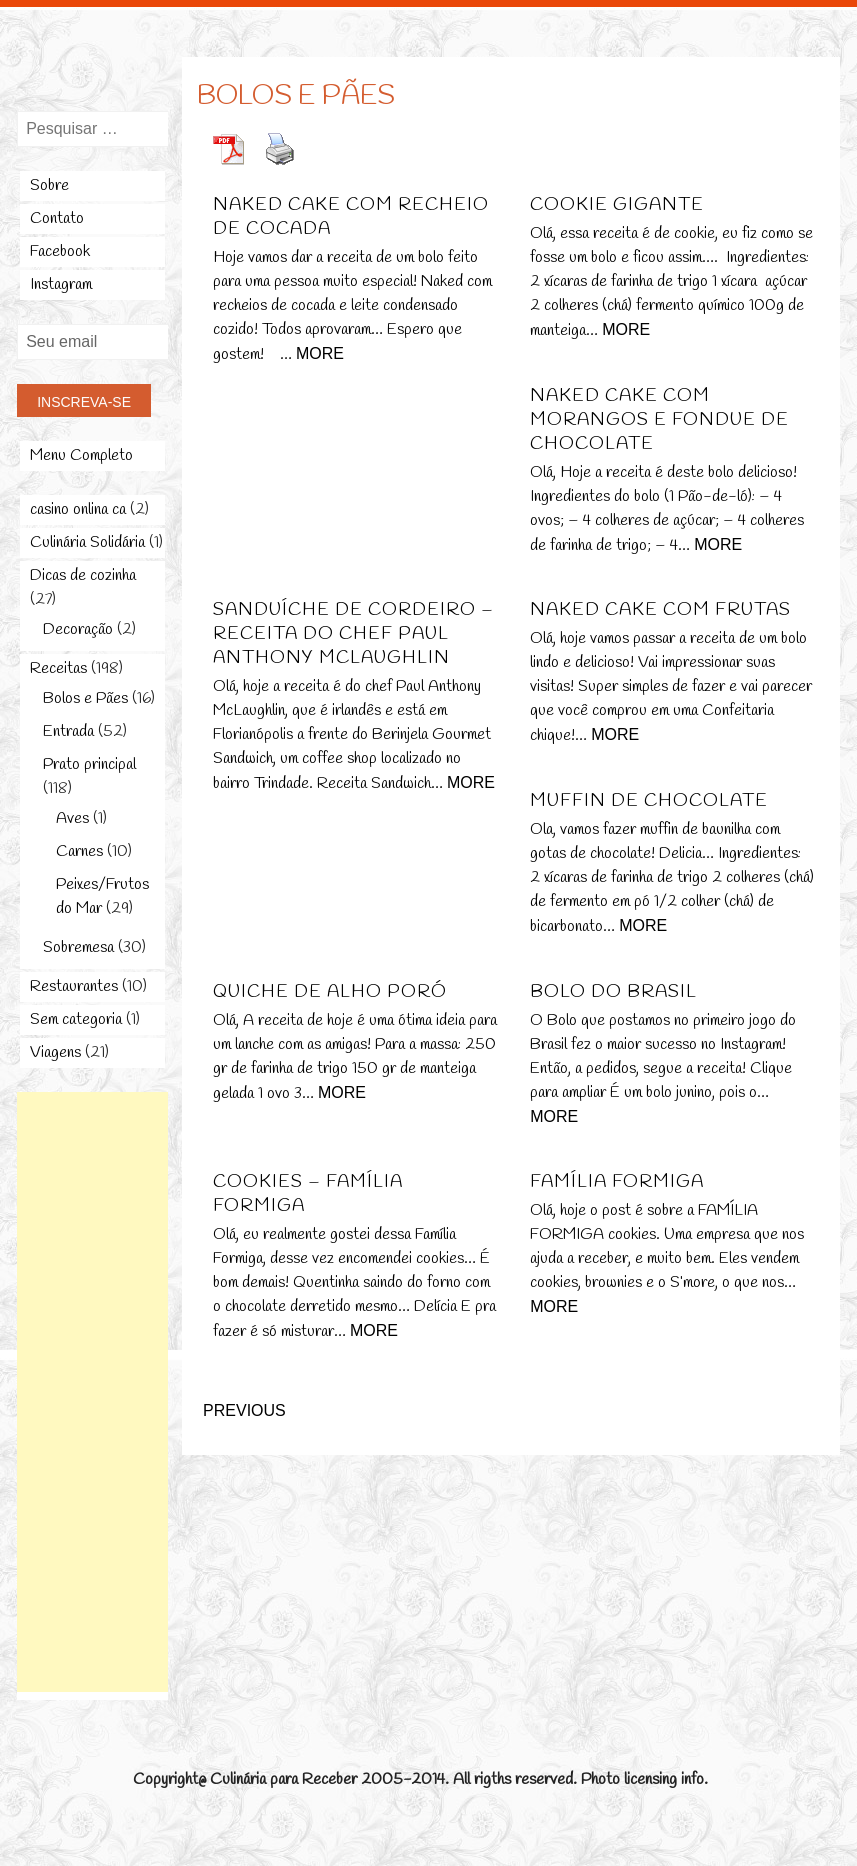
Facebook (60, 251)
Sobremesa (78, 947)
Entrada (68, 731)
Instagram (61, 284)
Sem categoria (76, 1019)
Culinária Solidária (87, 542)
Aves (72, 818)
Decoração (78, 629)
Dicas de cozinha (83, 575)
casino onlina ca (78, 509)
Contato (57, 218)
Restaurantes (74, 986)
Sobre (49, 185)
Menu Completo (81, 455)
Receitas (58, 668)
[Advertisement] (97, 1392)
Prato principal (89, 764)
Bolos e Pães (85, 698)
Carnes (79, 851)
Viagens (55, 1052)
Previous (244, 1410)
